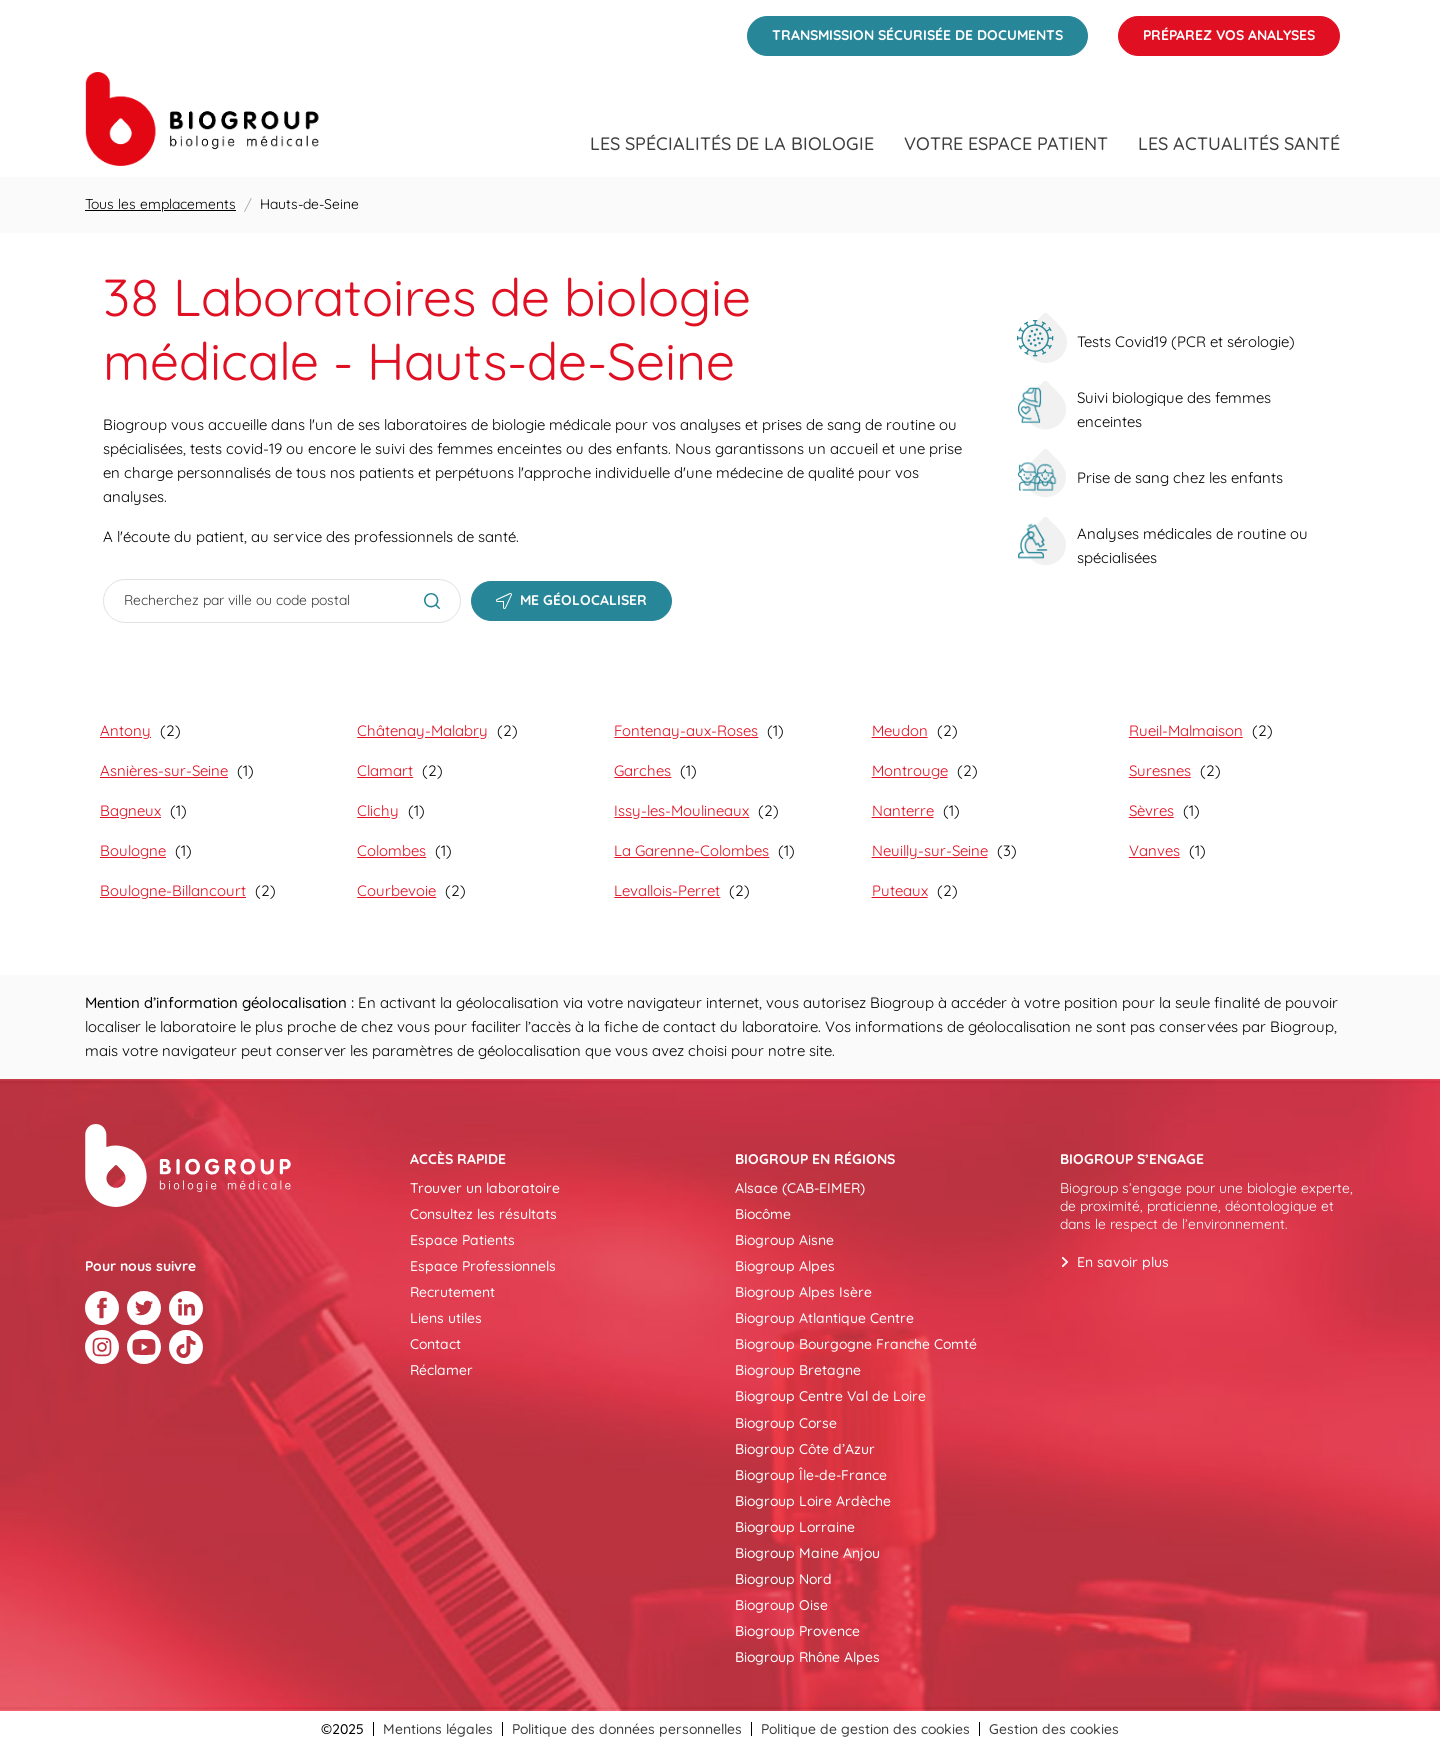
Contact (435, 1344)
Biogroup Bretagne (798, 1370)
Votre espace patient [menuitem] (1006, 144)
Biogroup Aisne (784, 1240)
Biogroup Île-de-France (811, 1475)
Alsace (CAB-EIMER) (800, 1188)
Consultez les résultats (483, 1214)
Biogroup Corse (786, 1423)
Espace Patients (462, 1240)
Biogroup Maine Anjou (807, 1553)
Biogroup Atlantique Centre (824, 1318)
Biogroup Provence (797, 1631)
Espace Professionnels (483, 1266)
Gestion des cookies (1054, 1729)
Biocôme (763, 1214)
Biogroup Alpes (785, 1266)
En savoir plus (1123, 1262)
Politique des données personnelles (627, 1729)
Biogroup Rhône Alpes (807, 1657)
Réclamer (441, 1370)
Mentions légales (438, 1729)
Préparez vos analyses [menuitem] (1216, 30)
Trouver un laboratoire (485, 1188)
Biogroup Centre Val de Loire (830, 1396)
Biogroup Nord (783, 1579)
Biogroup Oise (781, 1605)
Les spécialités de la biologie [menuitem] (732, 144)
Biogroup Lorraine (795, 1527)
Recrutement (452, 1292)
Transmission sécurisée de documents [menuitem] (905, 30)
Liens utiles (446, 1318)
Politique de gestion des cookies (865, 1729)
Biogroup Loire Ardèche (813, 1501)
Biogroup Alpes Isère (803, 1292)
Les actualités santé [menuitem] (1239, 144)
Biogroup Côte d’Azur (805, 1449)
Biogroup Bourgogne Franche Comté (856, 1344)
